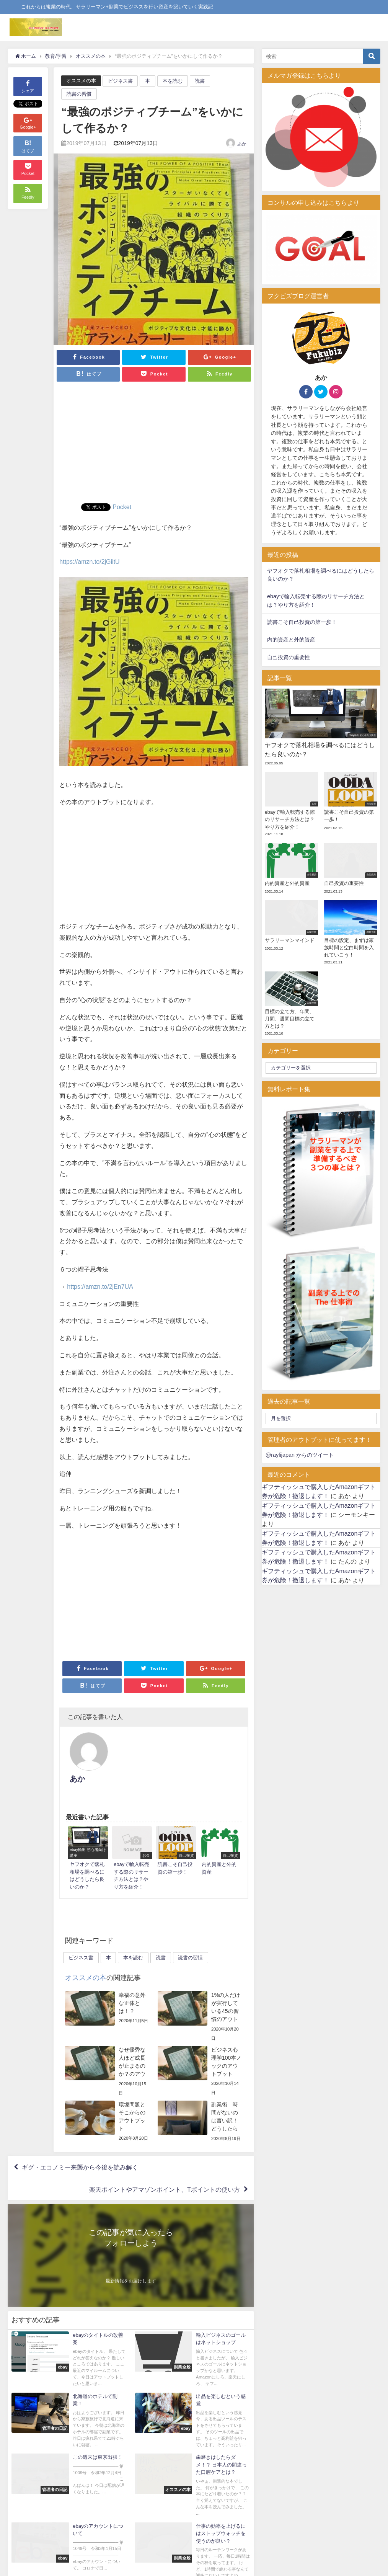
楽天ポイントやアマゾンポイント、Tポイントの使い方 (164, 2156)
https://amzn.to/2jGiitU (89, 561)
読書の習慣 (79, 93)
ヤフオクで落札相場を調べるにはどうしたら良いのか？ (320, 575)
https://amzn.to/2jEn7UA (100, 1286)
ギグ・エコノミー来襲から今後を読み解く (80, 2133)
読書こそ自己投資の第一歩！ (302, 622)
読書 (200, 80)
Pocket (121, 507)
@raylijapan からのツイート (300, 1455)
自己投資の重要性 (288, 657)
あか (241, 144)
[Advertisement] (154, 446)
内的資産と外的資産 (291, 639)
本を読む (173, 80)
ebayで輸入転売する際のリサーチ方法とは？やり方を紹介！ (316, 600)
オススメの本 (81, 80)
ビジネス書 (120, 80)
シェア (27, 86)
